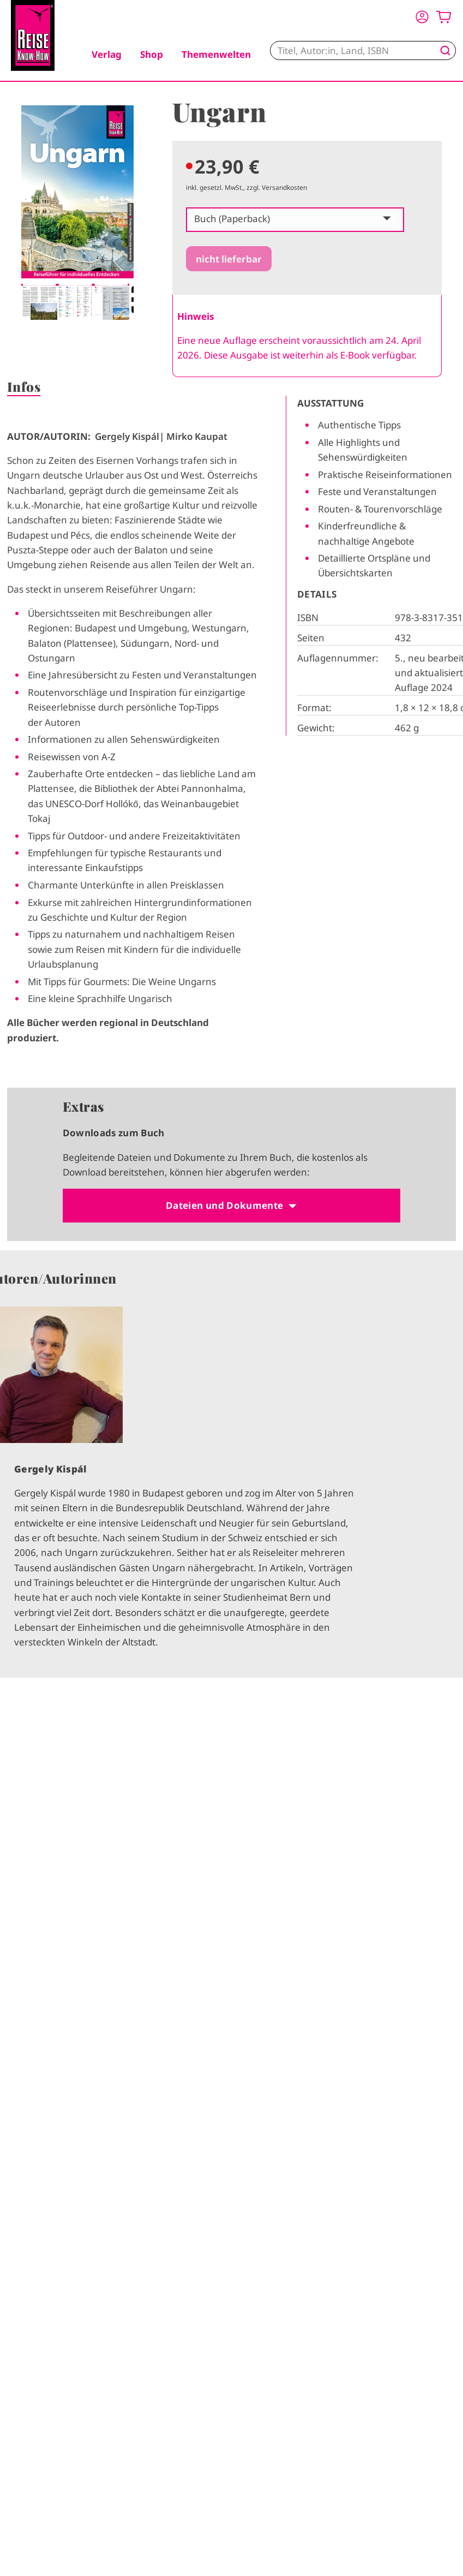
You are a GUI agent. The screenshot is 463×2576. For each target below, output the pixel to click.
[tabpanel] (77, 212)
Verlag (107, 54)
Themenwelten (216, 54)
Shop (151, 54)
